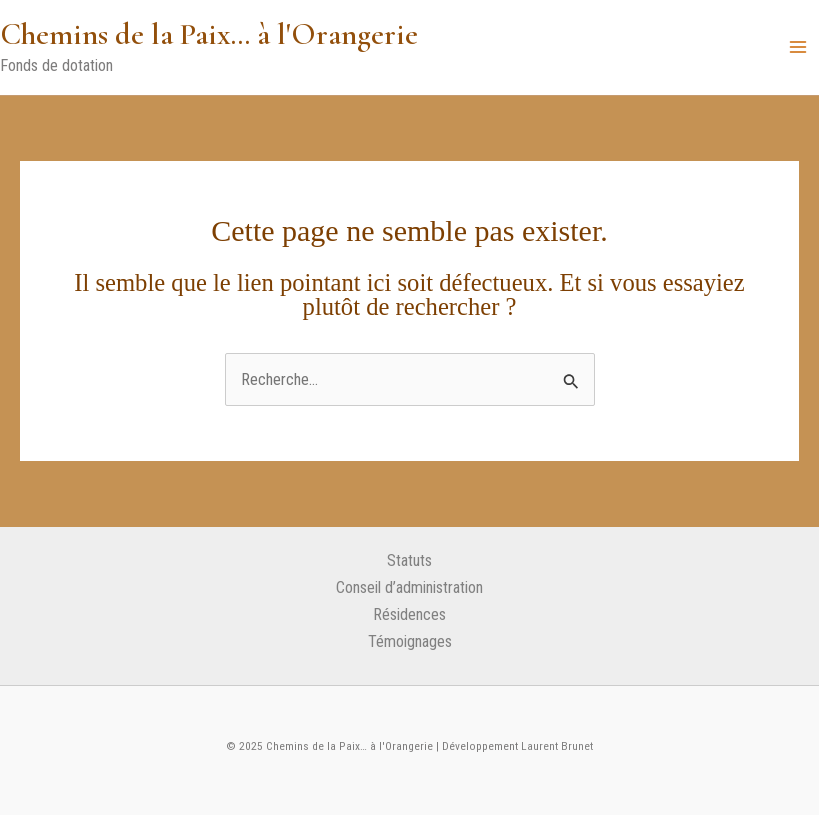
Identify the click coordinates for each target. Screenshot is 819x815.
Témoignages (410, 641)
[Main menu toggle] (797, 47)
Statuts (409, 560)
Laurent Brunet (555, 746)
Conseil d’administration (409, 587)
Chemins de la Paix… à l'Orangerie (209, 34)
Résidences (409, 614)
